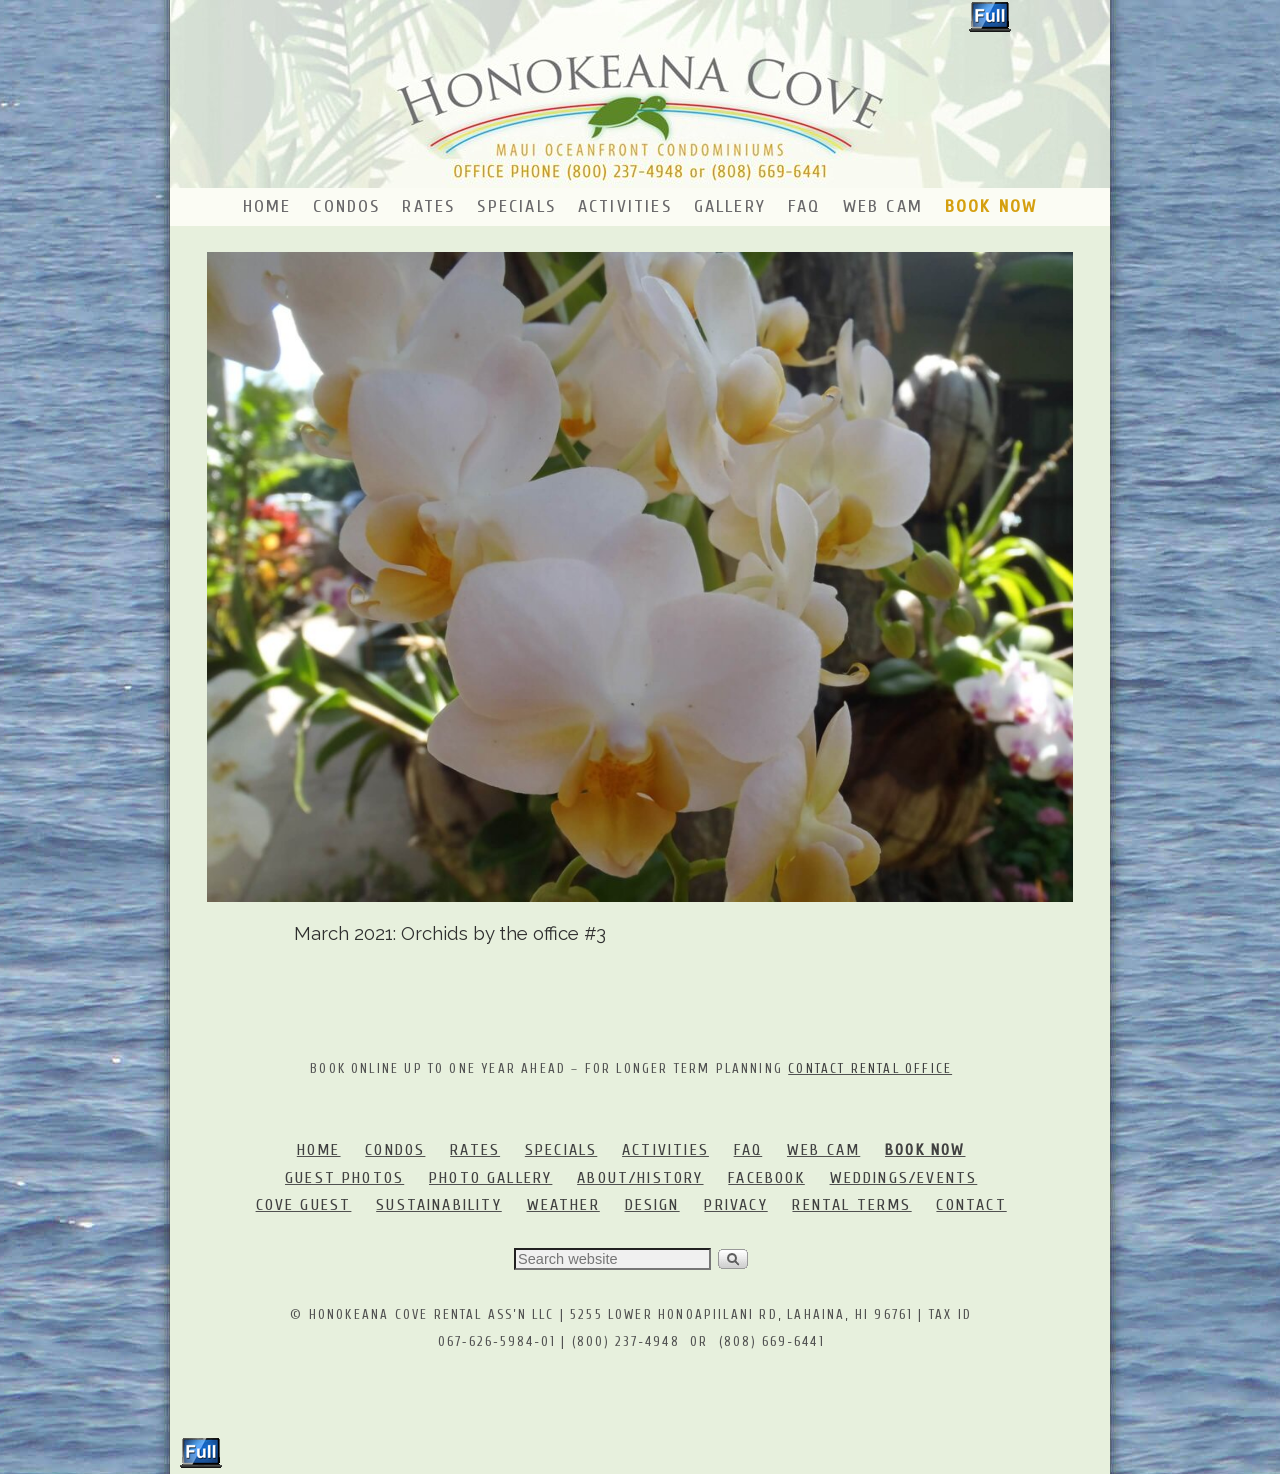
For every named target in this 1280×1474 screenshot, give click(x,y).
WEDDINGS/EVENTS (904, 1178)
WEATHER (563, 1205)
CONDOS (395, 1150)
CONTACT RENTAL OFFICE (870, 1068)
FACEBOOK (766, 1178)
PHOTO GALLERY (490, 1178)
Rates (428, 206)
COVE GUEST (304, 1205)
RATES (475, 1150)
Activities (625, 206)
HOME (319, 1150)
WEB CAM (823, 1150)
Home (267, 206)
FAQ (804, 206)
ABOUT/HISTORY (640, 1178)
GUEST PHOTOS (344, 1178)
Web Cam (883, 206)
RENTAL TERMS (851, 1205)
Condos (346, 206)
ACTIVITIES (665, 1150)
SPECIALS (561, 1150)
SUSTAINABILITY (439, 1205)
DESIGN (652, 1205)
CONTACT (971, 1205)
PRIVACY (735, 1205)
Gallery (730, 206)
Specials (516, 206)
